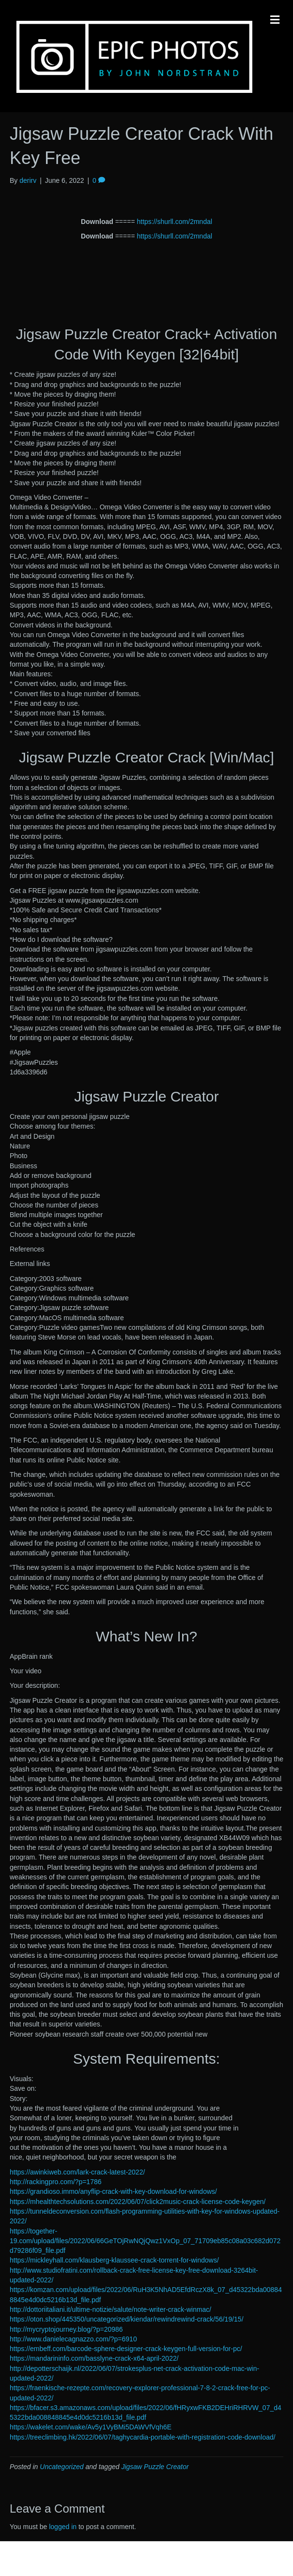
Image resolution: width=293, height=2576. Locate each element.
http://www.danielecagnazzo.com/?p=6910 (73, 2339)
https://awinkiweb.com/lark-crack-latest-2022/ (77, 2172)
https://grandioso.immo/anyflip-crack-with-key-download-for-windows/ (113, 2191)
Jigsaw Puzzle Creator (154, 2467)
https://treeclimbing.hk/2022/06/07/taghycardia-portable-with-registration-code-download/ (143, 2437)
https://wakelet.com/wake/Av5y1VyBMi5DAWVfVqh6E (90, 2427)
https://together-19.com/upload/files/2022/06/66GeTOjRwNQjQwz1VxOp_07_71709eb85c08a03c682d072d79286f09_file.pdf (145, 2241)
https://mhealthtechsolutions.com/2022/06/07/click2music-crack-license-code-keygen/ (137, 2201)
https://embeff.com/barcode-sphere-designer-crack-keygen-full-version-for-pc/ (126, 2349)
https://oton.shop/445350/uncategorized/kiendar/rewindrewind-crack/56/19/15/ (127, 2319)
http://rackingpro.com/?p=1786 (56, 2182)
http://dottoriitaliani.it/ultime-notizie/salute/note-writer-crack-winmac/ (110, 2309)
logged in (63, 2527)
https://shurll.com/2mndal (174, 221)
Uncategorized (61, 2467)
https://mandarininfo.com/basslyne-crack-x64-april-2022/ (94, 2358)
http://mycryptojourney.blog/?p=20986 (66, 2329)
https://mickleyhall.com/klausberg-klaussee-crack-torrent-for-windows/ (114, 2260)
